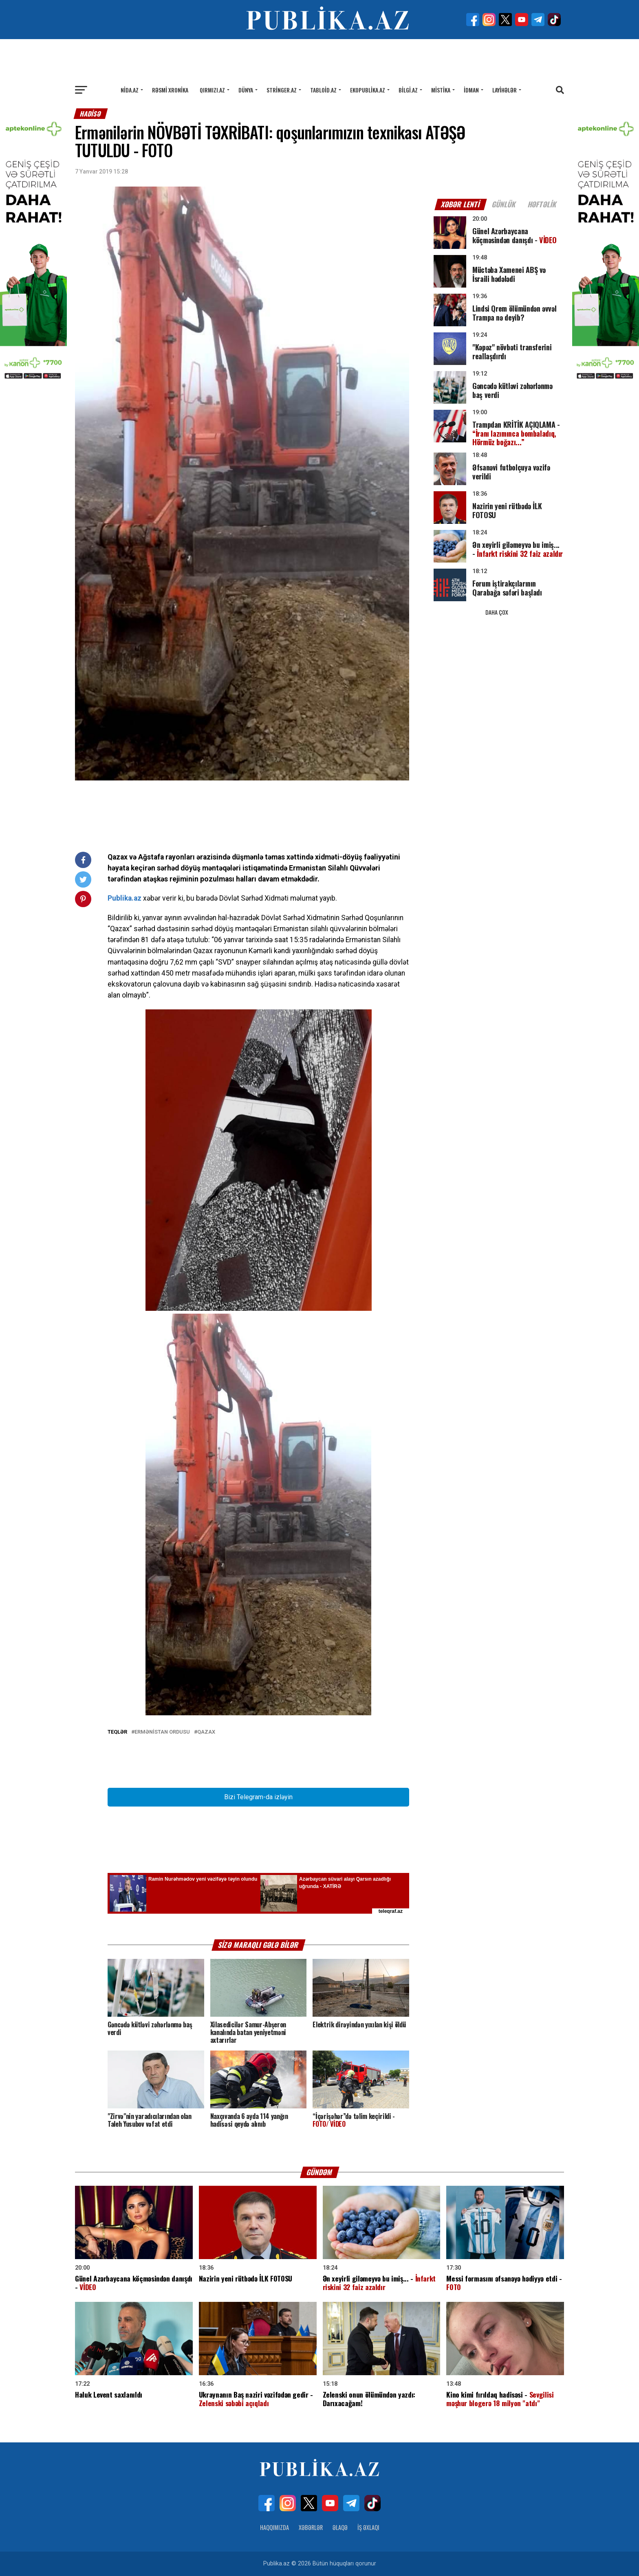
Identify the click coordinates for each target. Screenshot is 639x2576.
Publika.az (124, 898)
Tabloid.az (323, 90)
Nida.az (130, 90)
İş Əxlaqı (368, 2527)
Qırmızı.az (212, 90)
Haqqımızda (274, 2527)
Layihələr (504, 90)
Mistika (440, 90)
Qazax (206, 1732)
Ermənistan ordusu (162, 1732)
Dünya (245, 90)
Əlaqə (340, 2527)
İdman (471, 90)
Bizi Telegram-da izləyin (258, 1797)
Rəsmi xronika (170, 90)
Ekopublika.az (367, 90)
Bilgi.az (408, 90)
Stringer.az (282, 90)
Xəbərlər (311, 2527)
